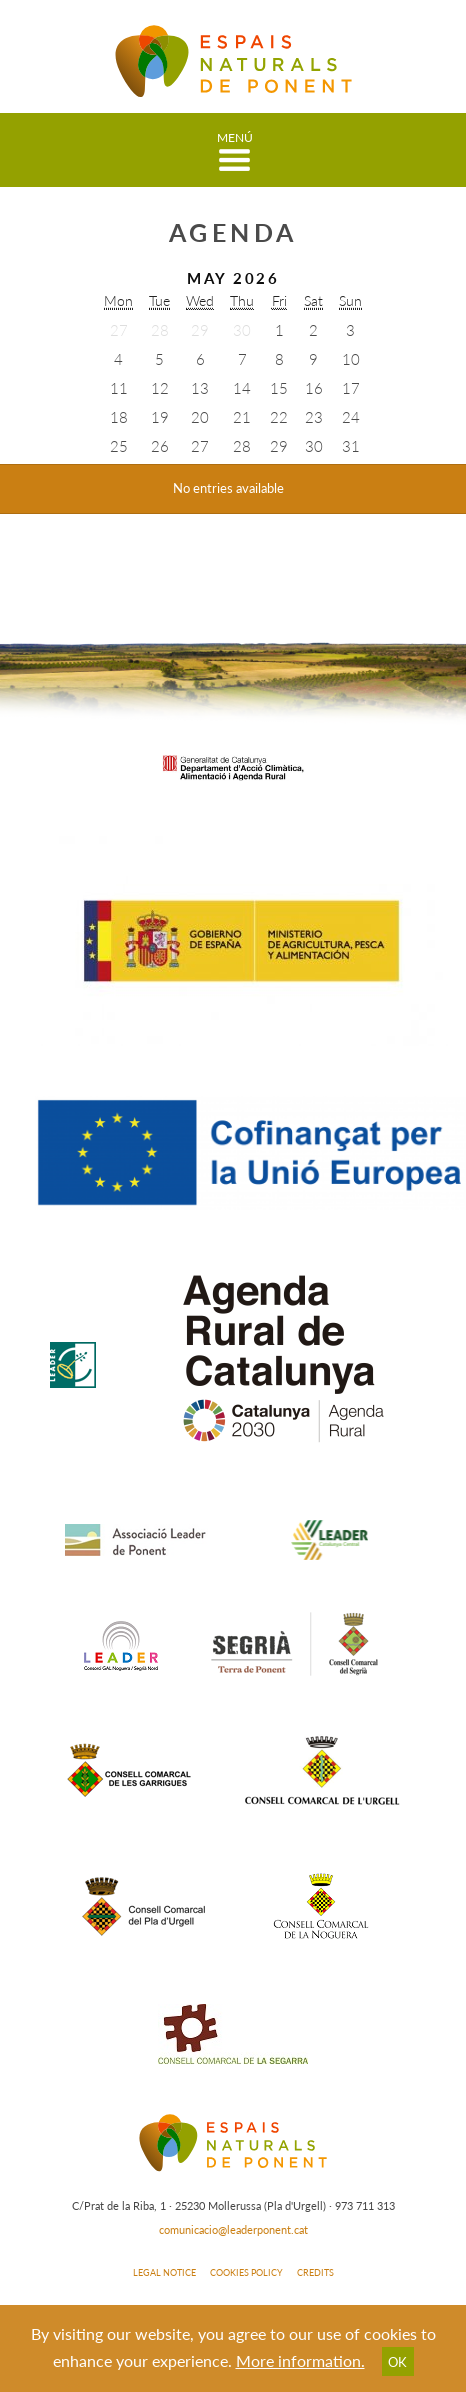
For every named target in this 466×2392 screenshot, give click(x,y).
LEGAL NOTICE (164, 2272)
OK (397, 2362)
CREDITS (315, 2272)
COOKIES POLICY (246, 2272)
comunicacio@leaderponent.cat (233, 2229)
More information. (300, 2360)
